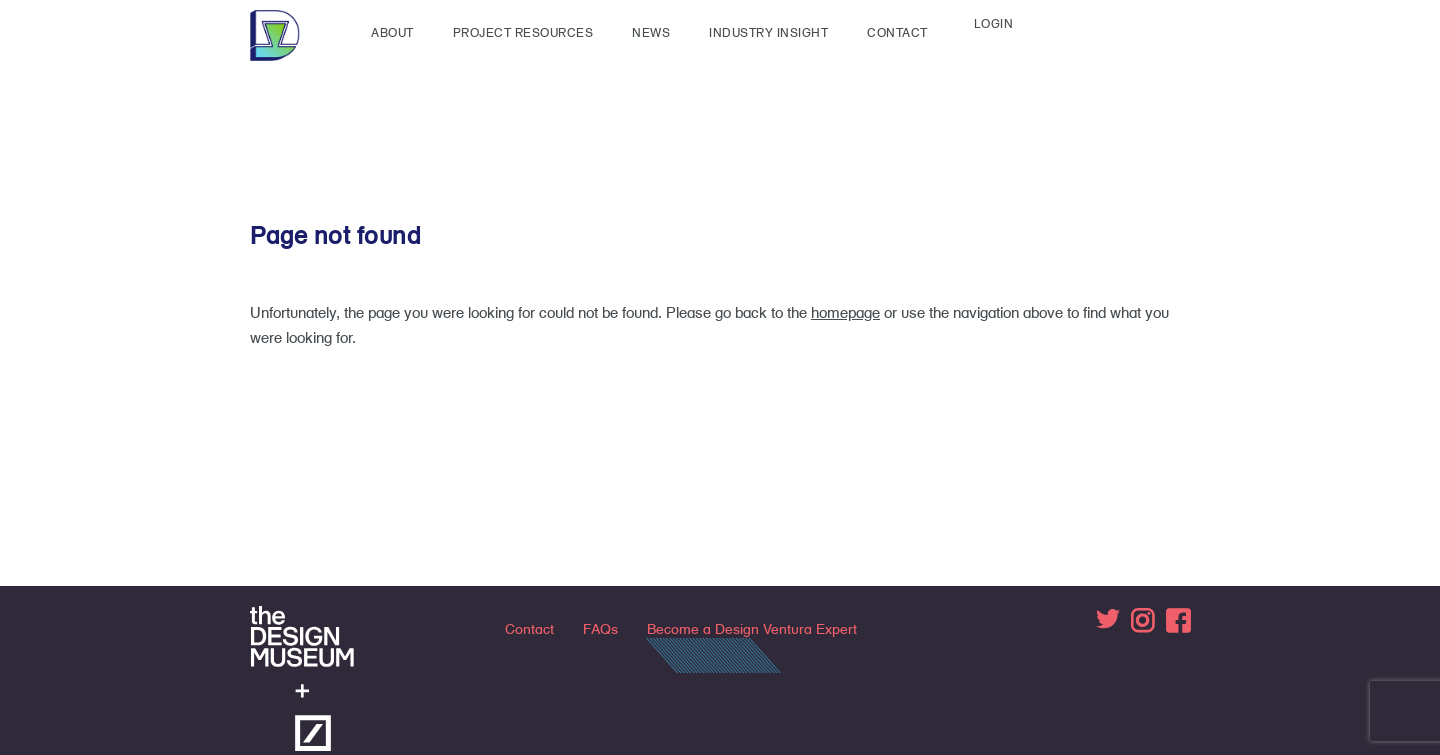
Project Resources (523, 32)
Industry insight (768, 32)
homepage (845, 312)
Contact (897, 32)
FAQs (600, 629)
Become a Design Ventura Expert (752, 629)
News (651, 32)
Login (994, 24)
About (392, 32)
